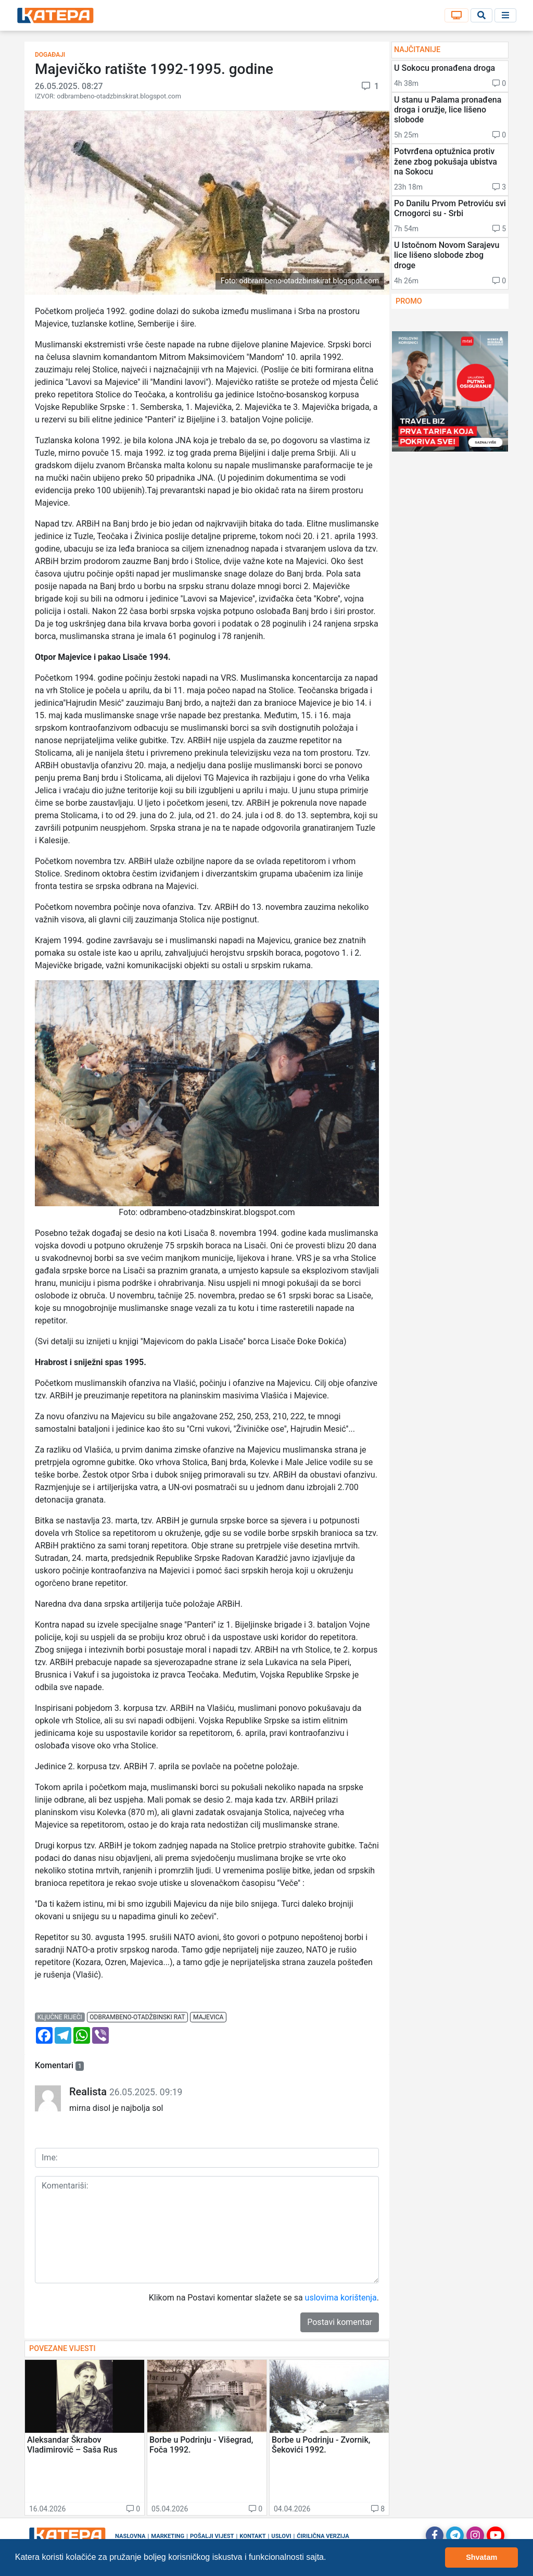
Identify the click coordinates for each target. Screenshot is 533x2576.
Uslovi (281, 2536)
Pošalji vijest (212, 2536)
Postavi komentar (339, 2322)
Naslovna (130, 2536)
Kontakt (252, 2536)
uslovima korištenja (341, 2298)
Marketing (167, 2536)
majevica (208, 2017)
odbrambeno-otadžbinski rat (137, 2017)
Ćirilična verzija (323, 2536)
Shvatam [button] (481, 2557)
